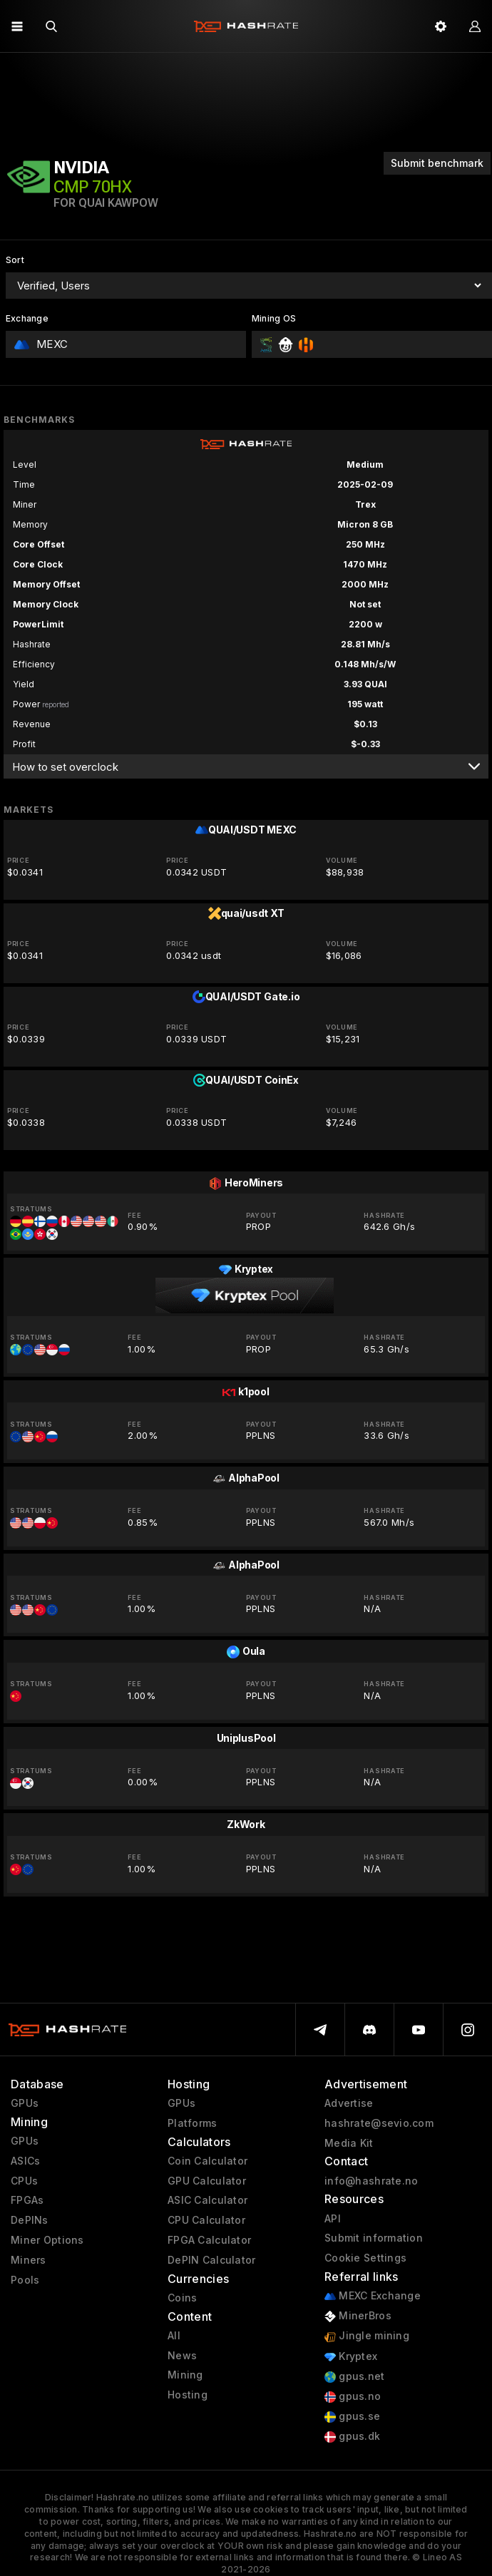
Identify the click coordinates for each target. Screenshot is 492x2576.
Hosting (187, 2395)
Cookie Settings (365, 2258)
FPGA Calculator (209, 2240)
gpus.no (352, 2397)
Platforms (192, 2123)
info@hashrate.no (371, 2181)
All (174, 2335)
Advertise (349, 2103)
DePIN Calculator (211, 2260)
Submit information (373, 2238)
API (332, 2219)
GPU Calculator (207, 2181)
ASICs (25, 2161)
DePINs (29, 2220)
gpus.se (352, 2417)
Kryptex (350, 2357)
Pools (25, 2280)
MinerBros (357, 2316)
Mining (185, 2375)
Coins (182, 2298)
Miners (28, 2260)
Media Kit (349, 2143)
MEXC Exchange (372, 2296)
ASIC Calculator (207, 2200)
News (182, 2355)
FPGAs (27, 2200)
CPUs (24, 2181)
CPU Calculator (206, 2220)
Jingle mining (366, 2336)
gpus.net (354, 2377)
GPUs (25, 2103)
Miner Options (47, 2240)
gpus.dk (352, 2437)
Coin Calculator (207, 2161)
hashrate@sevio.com (379, 2123)
